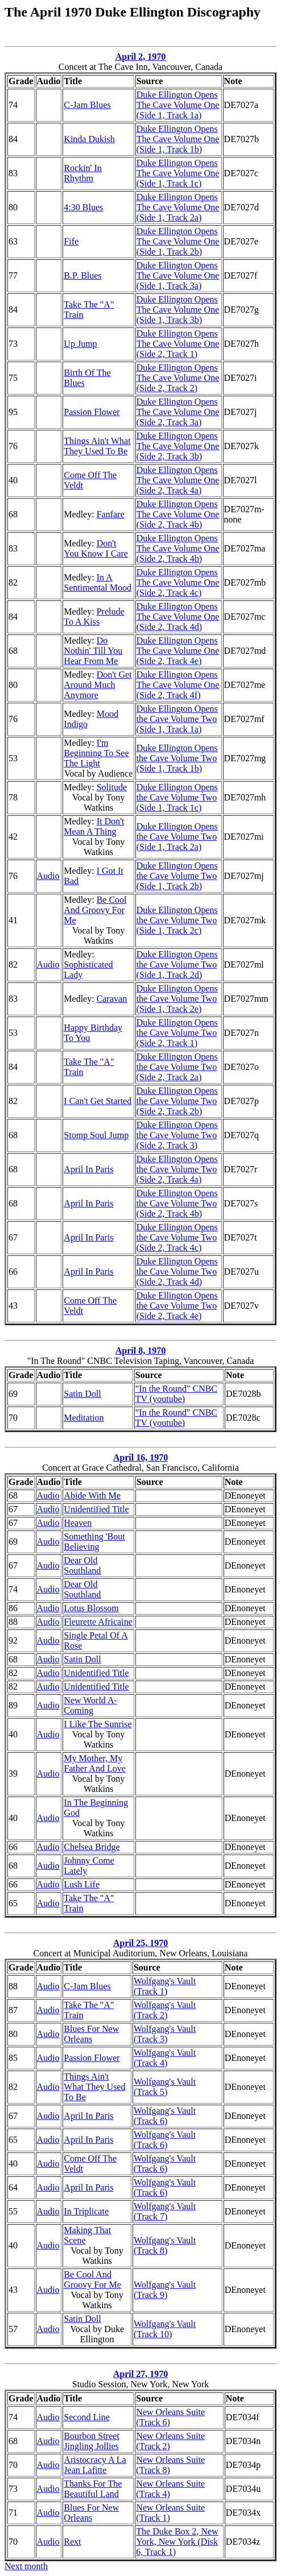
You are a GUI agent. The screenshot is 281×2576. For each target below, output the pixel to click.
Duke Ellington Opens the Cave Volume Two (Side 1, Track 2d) (177, 964)
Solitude (112, 787)
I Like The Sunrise (97, 1724)
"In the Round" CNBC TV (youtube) (176, 1394)
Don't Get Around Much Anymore (97, 685)
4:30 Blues (83, 207)
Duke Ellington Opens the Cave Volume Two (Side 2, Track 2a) (177, 1067)
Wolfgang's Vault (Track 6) (165, 2116)
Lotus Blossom (91, 1608)
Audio (48, 876)
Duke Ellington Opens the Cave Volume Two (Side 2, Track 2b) (177, 1101)
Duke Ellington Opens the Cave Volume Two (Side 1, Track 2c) (177, 920)
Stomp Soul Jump (96, 1135)
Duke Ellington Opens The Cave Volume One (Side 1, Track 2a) (178, 207)
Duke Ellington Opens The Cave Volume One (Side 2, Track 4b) (178, 514)
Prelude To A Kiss (94, 617)
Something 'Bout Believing (94, 1542)
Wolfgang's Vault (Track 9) (165, 2290)
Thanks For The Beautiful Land (93, 2489)
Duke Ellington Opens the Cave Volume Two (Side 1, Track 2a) (177, 837)
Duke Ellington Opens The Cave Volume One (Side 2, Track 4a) (178, 480)
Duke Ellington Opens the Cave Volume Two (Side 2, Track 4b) (177, 1203)
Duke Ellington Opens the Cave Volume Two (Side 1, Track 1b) (177, 758)
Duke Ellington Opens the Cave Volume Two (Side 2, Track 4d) (177, 1271)
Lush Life (82, 1884)
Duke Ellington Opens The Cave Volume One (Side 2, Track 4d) (178, 617)
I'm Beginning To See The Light (96, 753)
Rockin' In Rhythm (82, 173)
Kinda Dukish (89, 139)
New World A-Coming (90, 1705)
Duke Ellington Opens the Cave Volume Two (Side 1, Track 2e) (177, 999)
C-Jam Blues (87, 105)
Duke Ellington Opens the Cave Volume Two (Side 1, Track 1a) (177, 719)
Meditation (84, 1417)
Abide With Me (92, 1495)
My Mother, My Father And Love (94, 1763)
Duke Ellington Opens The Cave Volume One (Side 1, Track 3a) (178, 275)
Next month (26, 2566)
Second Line (86, 2417)
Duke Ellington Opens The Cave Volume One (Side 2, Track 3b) (178, 446)
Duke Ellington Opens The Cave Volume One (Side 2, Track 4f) (178, 685)
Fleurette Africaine (98, 1622)
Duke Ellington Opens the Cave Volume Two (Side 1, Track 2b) (177, 876)
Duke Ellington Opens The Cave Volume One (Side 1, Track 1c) (178, 173)
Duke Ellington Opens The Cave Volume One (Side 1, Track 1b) (178, 139)
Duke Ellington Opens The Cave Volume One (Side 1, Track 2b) (178, 241)
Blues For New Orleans (91, 2034)
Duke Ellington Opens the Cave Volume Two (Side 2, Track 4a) (177, 1169)
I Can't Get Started (97, 1101)
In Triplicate (86, 2211)
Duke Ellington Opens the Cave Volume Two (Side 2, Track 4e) (177, 1306)
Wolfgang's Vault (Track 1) (165, 1986)
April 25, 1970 (140, 1943)
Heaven (78, 1523)
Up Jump (80, 344)
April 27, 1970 (140, 2374)
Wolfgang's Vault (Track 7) (165, 2211)
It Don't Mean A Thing (94, 826)
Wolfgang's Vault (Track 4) (165, 2058)
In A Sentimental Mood (97, 582)
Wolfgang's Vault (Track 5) (165, 2087)
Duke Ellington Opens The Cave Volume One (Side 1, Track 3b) (178, 309)
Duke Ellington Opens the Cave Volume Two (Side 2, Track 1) (177, 1033)
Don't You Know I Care (96, 548)
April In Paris (88, 1169)
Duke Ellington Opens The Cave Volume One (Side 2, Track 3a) (178, 412)
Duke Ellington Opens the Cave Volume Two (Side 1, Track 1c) (177, 797)
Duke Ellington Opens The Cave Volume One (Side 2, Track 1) (178, 344)
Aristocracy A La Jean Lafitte (95, 2465)
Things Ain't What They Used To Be (97, 446)
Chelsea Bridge (91, 1847)
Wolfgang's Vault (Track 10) (165, 2329)
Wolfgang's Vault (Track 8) (165, 2245)
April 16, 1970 (140, 1457)
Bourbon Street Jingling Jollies (91, 2441)
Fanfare (111, 514)
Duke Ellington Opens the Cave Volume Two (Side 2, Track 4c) (177, 1237)
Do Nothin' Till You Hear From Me (93, 651)
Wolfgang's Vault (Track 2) (165, 2010)
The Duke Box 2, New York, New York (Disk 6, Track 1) (177, 2542)
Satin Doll (82, 1394)
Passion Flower (91, 412)
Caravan (112, 998)
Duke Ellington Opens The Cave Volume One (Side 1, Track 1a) (178, 105)
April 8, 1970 (140, 1350)
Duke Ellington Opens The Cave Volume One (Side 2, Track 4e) (178, 651)
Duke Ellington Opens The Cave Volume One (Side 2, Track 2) (178, 378)
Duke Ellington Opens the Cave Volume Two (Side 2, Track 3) (177, 1135)
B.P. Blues (82, 275)
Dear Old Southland (82, 1565)
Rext (72, 2541)
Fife (71, 241)
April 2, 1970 (140, 56)
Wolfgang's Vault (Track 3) (165, 2034)
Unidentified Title (96, 1509)
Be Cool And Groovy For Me (95, 910)
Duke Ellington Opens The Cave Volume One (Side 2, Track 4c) (178, 582)
